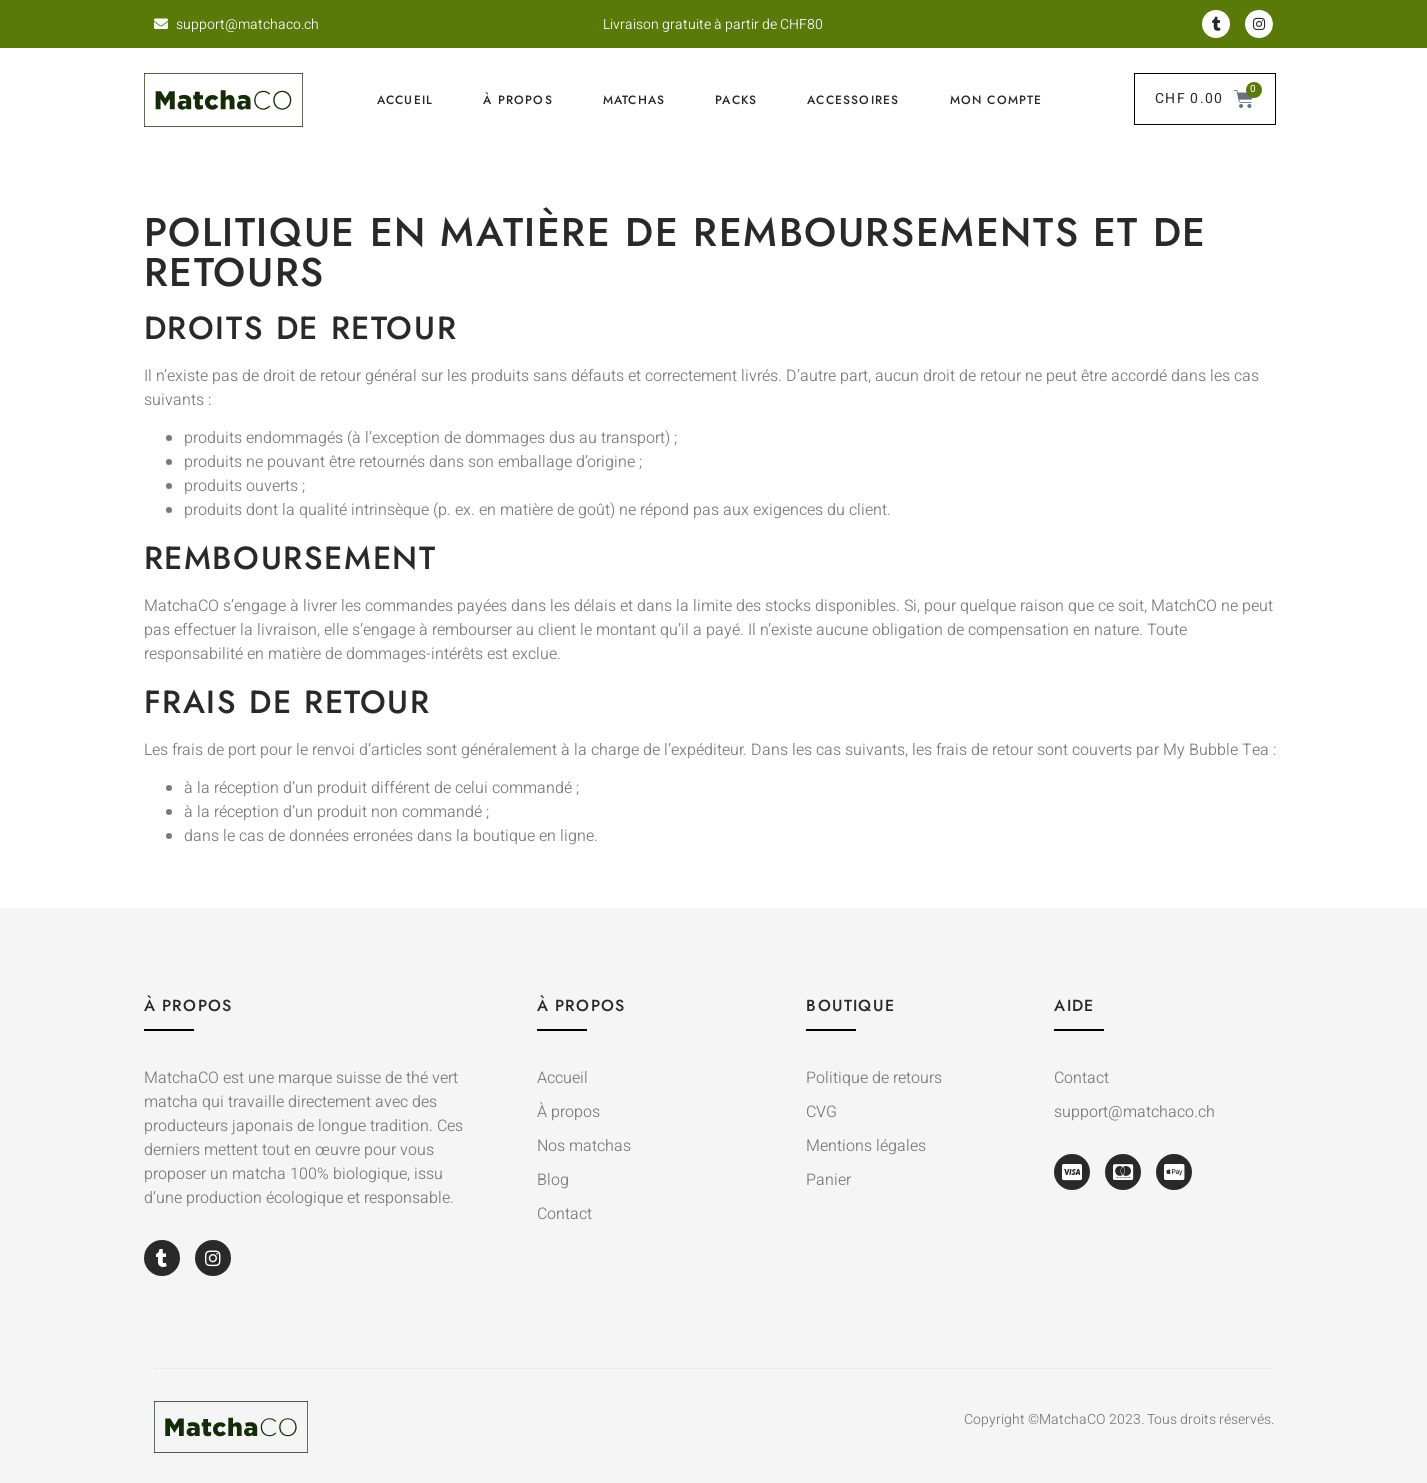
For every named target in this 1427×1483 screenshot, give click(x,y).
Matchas (634, 100)
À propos (518, 100)
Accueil (405, 100)
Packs (736, 100)
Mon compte (996, 100)
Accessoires (853, 100)
